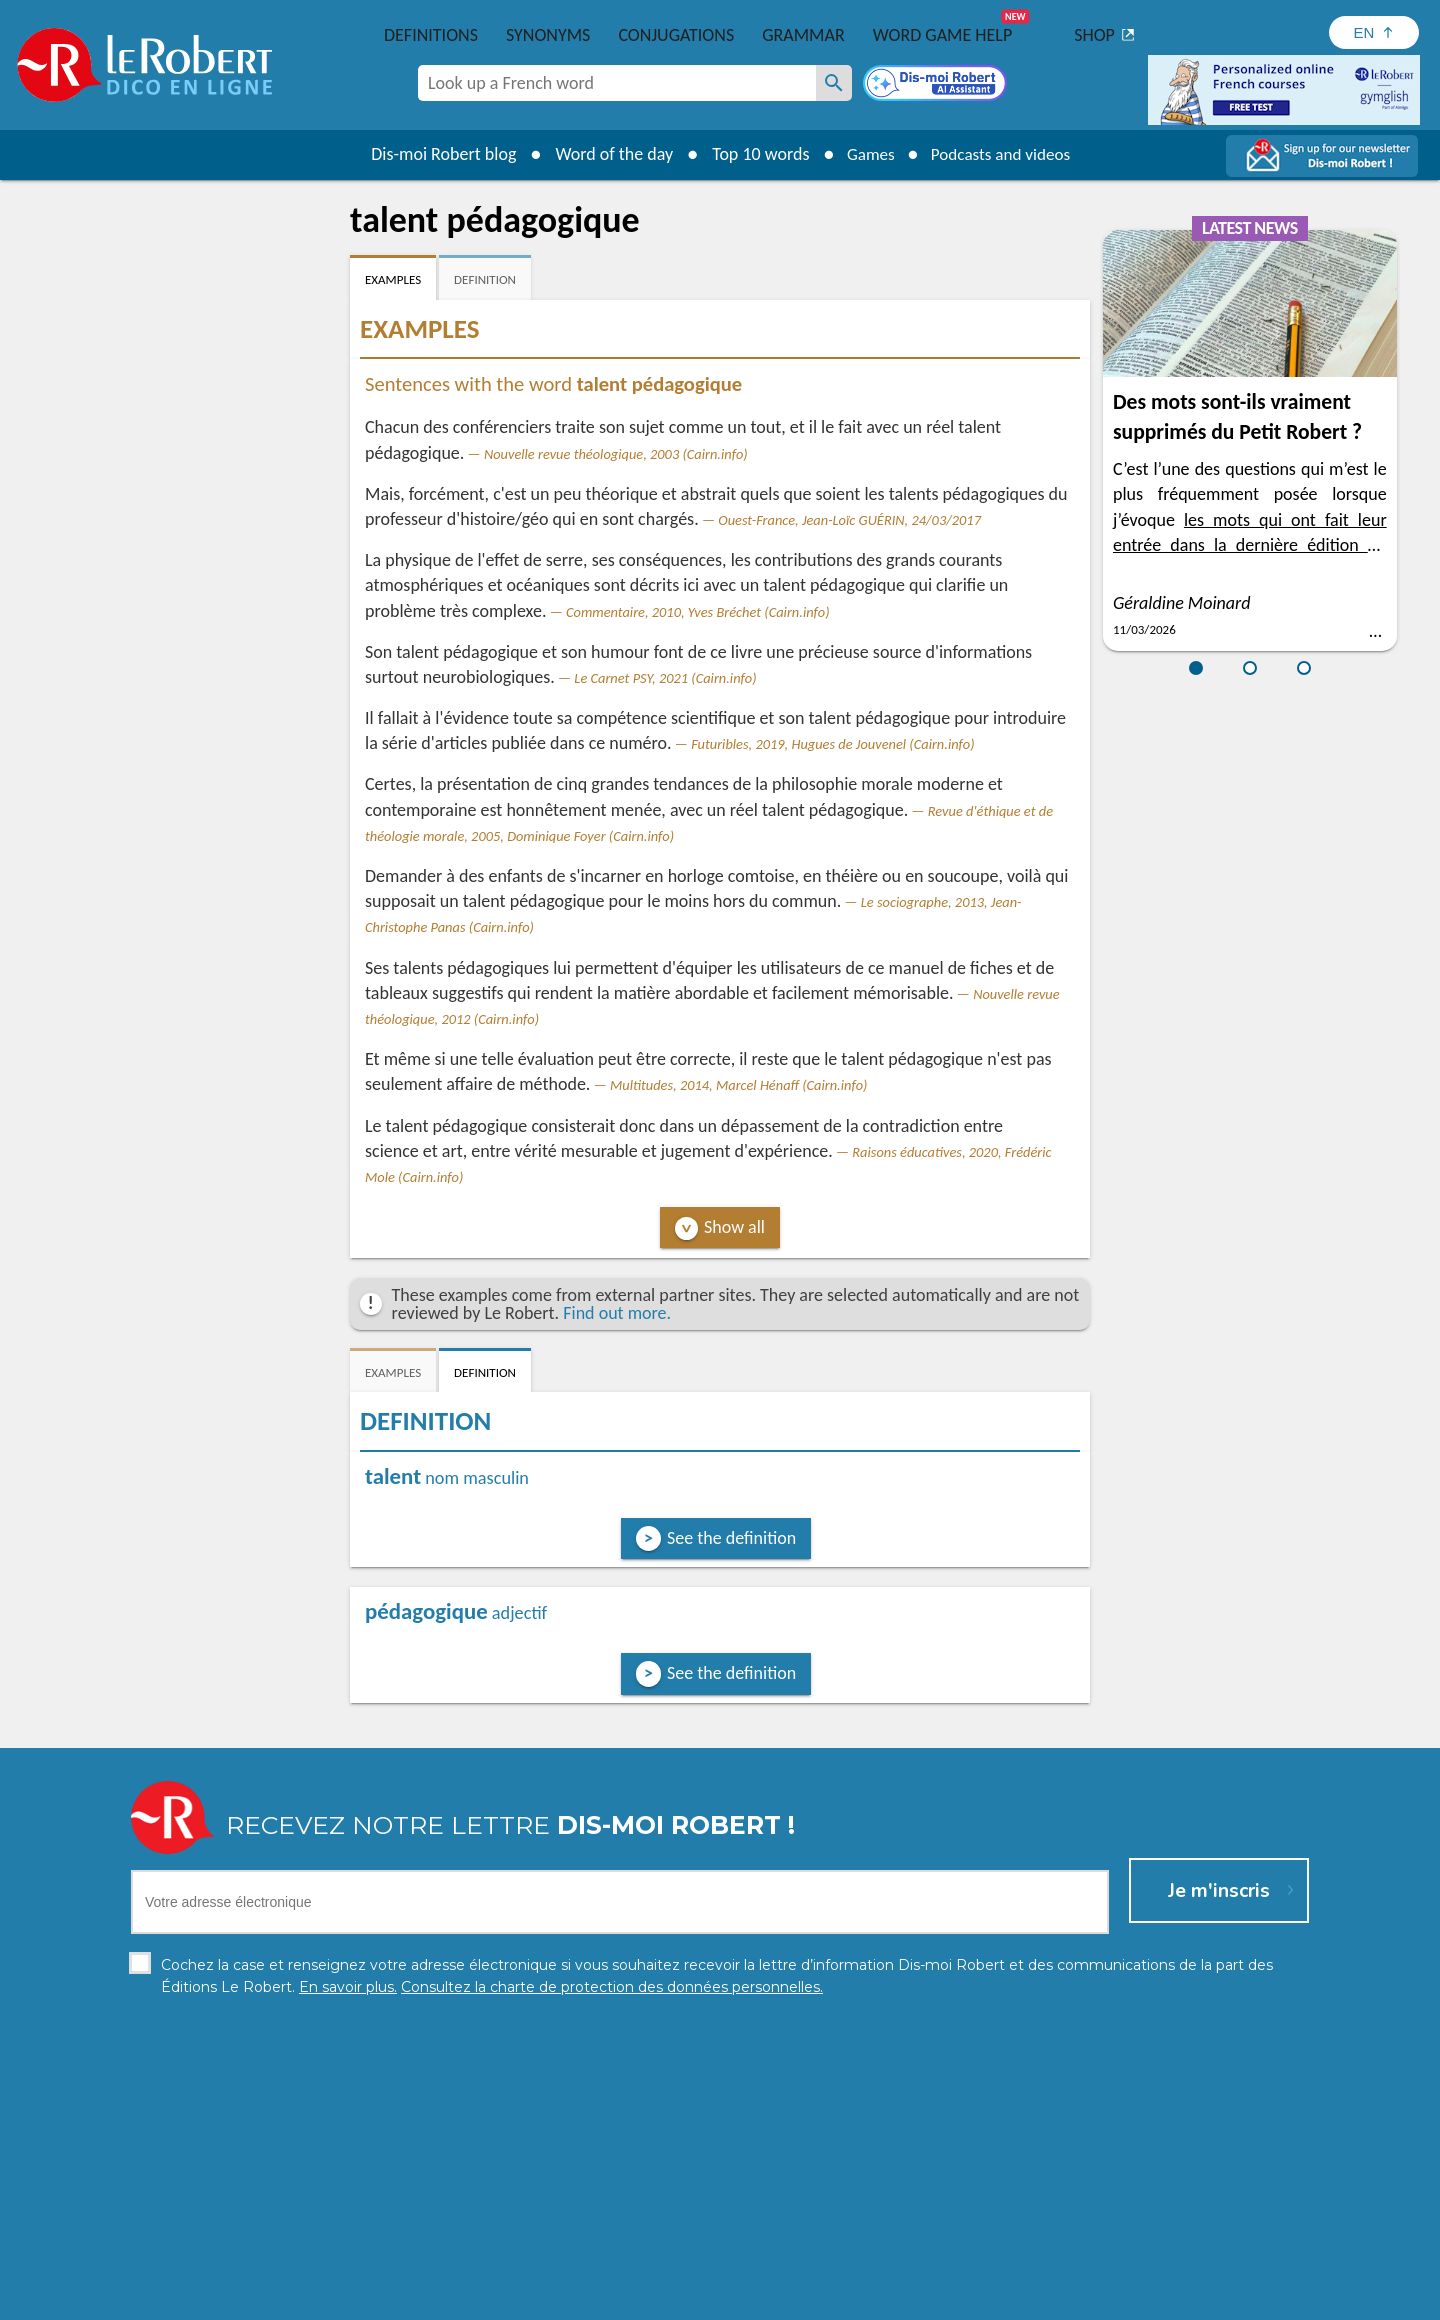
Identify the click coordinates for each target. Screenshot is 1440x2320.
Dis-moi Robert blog (435, 154)
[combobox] (617, 83)
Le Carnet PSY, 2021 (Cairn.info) (665, 678)
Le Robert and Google (1017, 2299)
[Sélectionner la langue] (1374, 32)
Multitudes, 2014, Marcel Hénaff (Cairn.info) (738, 1085)
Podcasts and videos (1003, 154)
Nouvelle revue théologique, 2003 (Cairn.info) (616, 454)
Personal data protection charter (459, 2299)
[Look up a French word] (834, 83)
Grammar (803, 35)
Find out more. (617, 1313)
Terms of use (892, 2299)
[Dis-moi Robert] (937, 85)
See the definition (731, 1538)
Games (866, 154)
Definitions (431, 35)
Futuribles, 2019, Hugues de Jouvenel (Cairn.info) (832, 744)
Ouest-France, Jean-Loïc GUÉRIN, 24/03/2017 (849, 520)
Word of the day (606, 154)
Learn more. (976, 2269)
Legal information (634, 2299)
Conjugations (676, 35)
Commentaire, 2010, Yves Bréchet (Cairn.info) (698, 612)
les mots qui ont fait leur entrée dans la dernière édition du (1250, 545)
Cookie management (771, 2299)
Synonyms (548, 35)
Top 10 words (752, 154)
